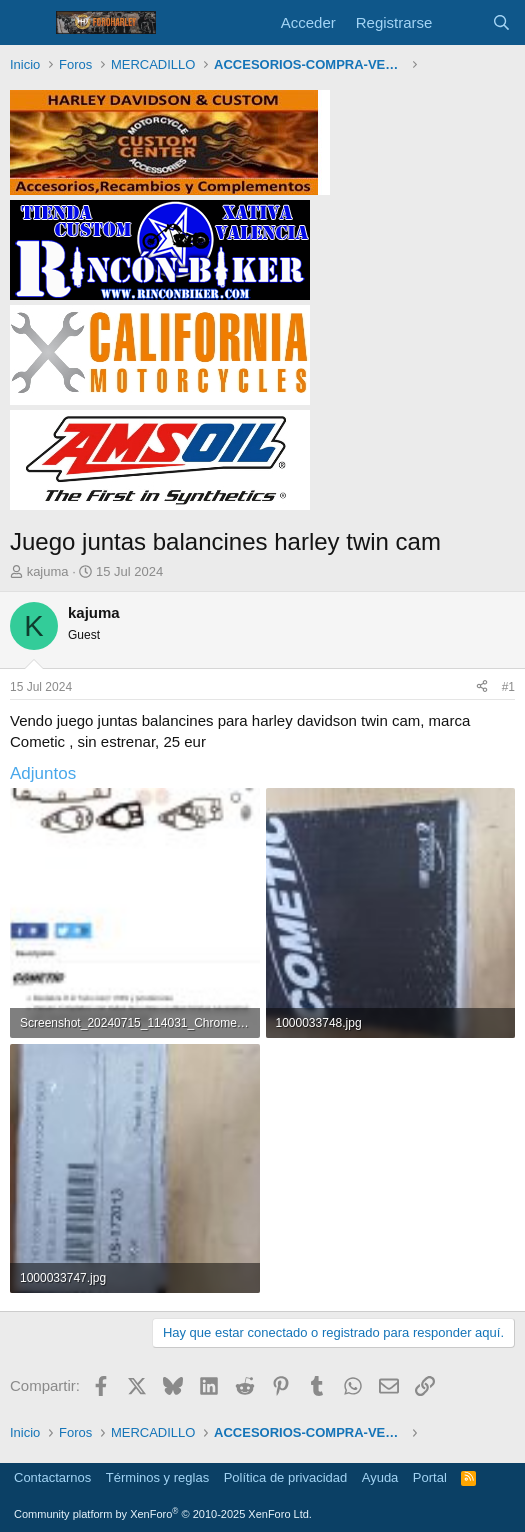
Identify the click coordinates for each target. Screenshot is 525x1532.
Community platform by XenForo (163, 1514)
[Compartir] (482, 687)
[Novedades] (461, 22)
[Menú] (27, 23)
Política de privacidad (286, 1477)
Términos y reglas (157, 1477)
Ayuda (380, 1477)
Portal (430, 1477)
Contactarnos (52, 1477)
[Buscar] (501, 22)
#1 (508, 687)
